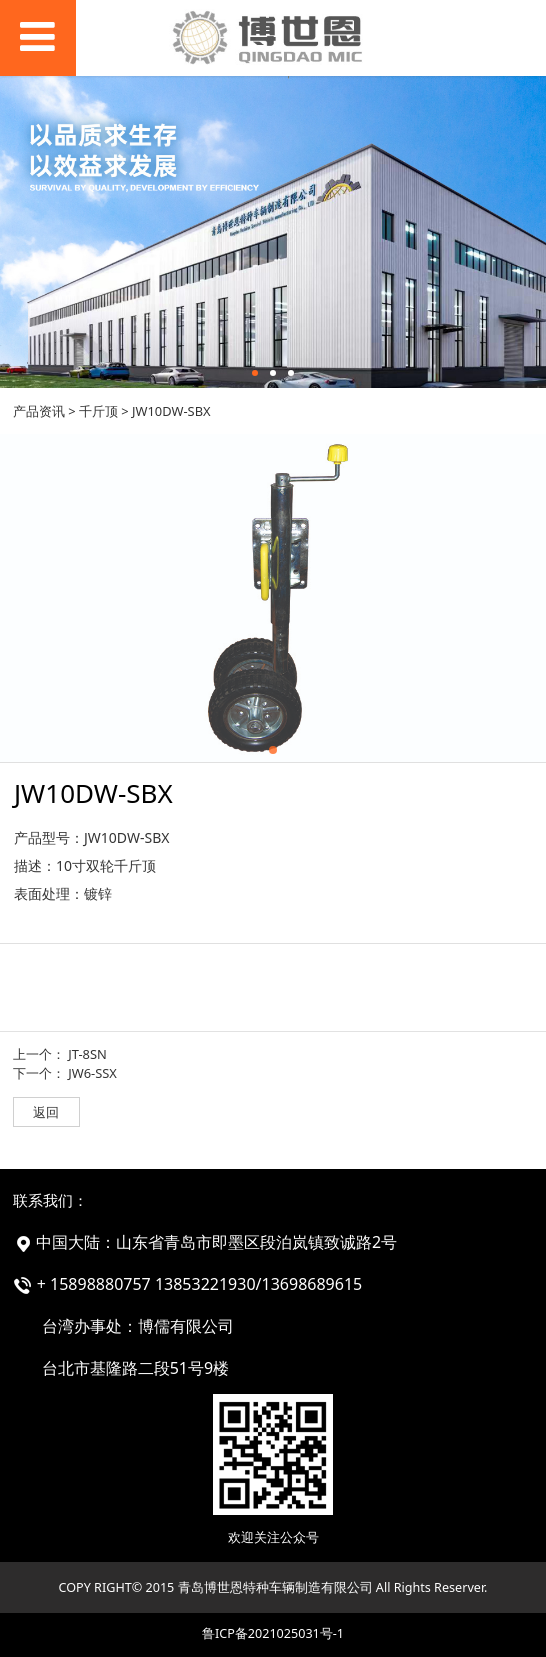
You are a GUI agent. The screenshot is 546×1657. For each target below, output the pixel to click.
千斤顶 (98, 411)
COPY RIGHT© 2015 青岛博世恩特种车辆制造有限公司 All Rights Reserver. (273, 1587)
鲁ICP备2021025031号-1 (273, 1633)
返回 (46, 1112)
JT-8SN (87, 1054)
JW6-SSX (92, 1073)
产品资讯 (39, 411)
